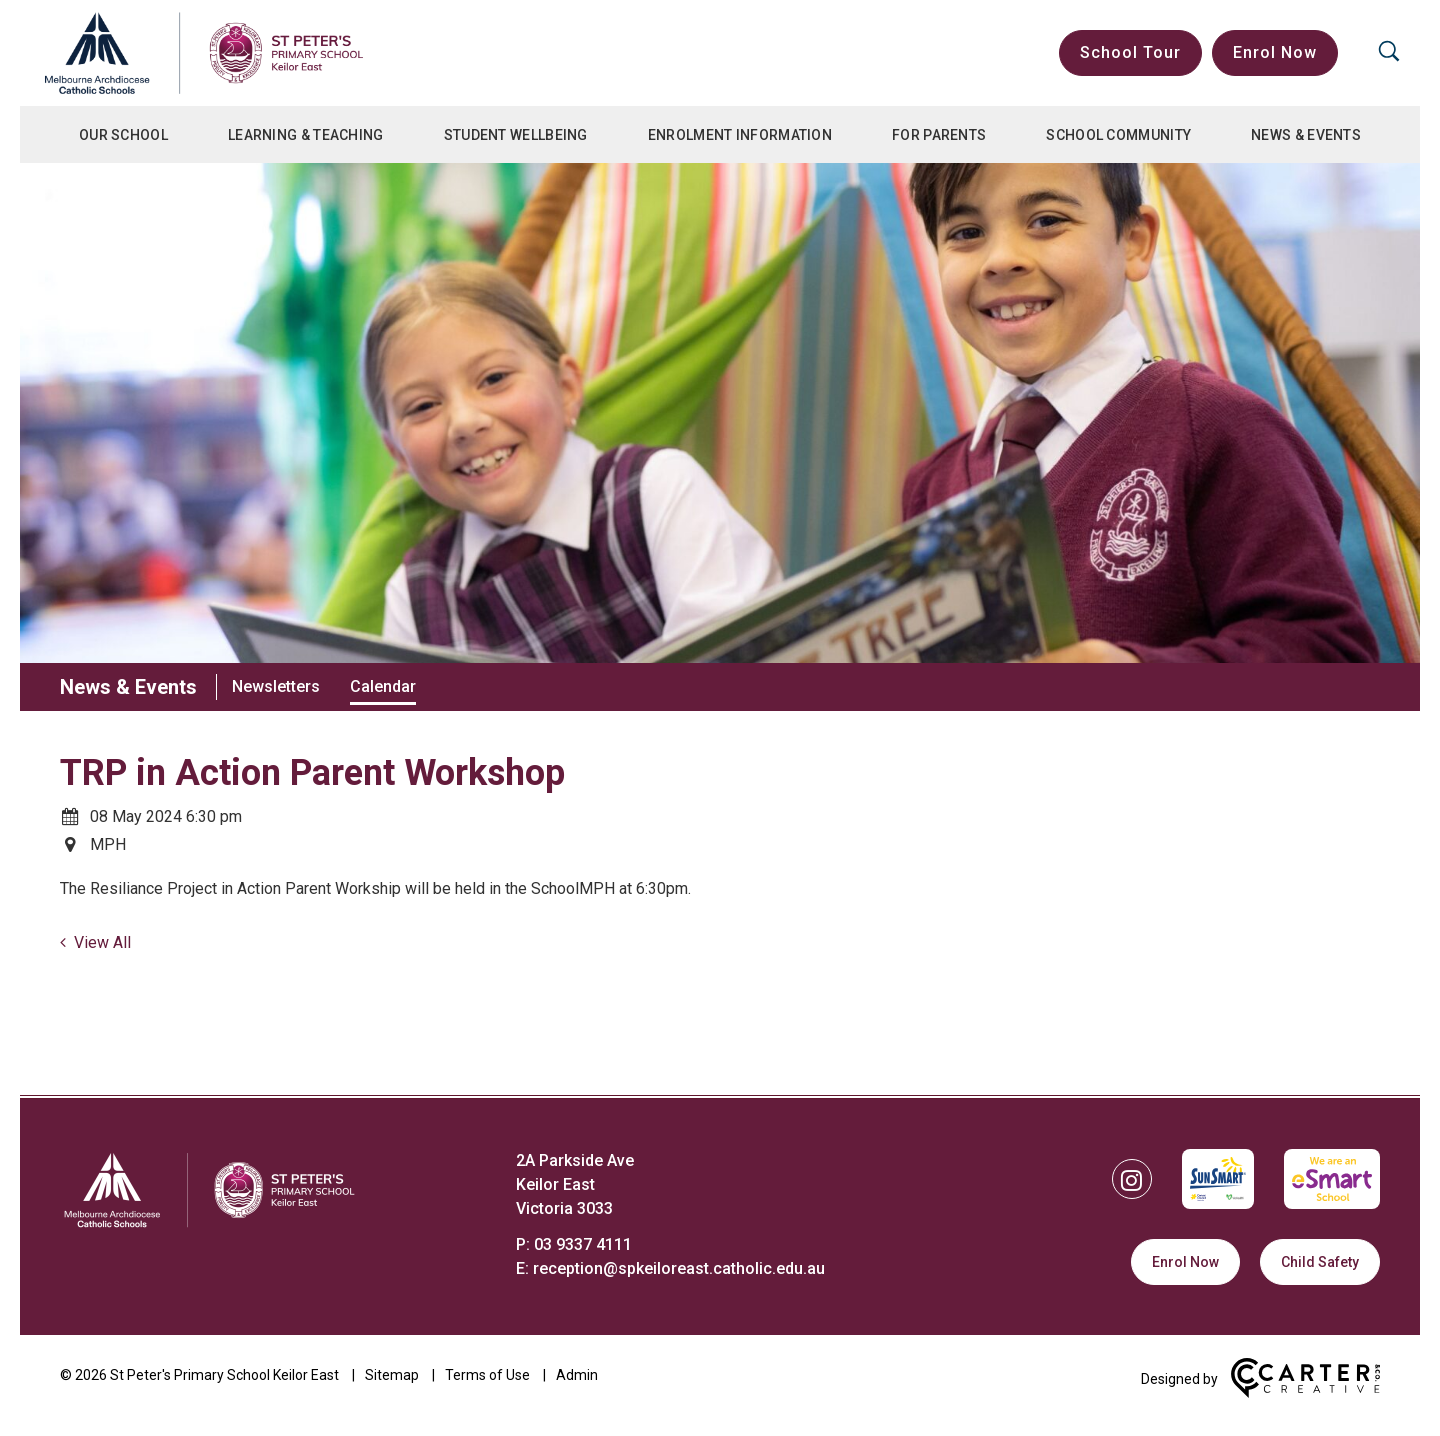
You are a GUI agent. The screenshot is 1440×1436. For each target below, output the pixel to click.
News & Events (1306, 135)
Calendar (383, 686)
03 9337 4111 (583, 1244)
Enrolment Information (740, 135)
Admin (577, 1375)
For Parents (939, 135)
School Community (1118, 135)
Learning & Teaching (306, 135)
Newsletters (276, 686)
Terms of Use (487, 1375)
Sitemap (392, 1375)
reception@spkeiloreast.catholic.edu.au (679, 1268)
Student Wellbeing (516, 135)
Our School (123, 135)
